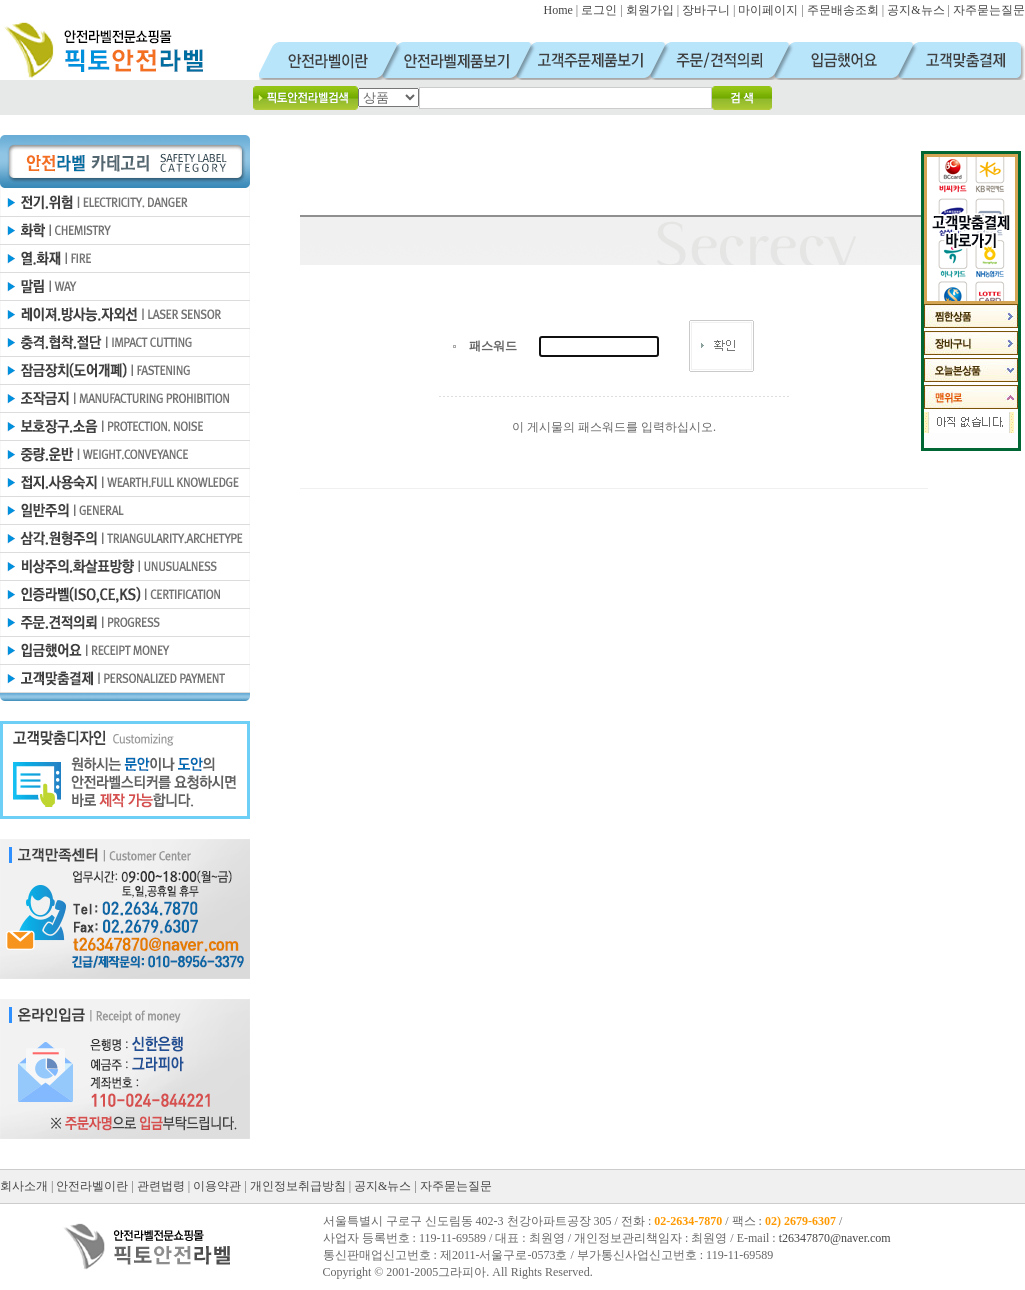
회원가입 (650, 10)
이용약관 (217, 1186)
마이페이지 (768, 10)
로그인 (599, 10)
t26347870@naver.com (835, 1238)
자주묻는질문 (989, 10)
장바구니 (706, 10)
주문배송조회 (843, 10)
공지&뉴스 (915, 10)
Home (557, 10)
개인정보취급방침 (298, 1186)
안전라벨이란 (92, 1186)
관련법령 (161, 1186)
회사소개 (24, 1186)
